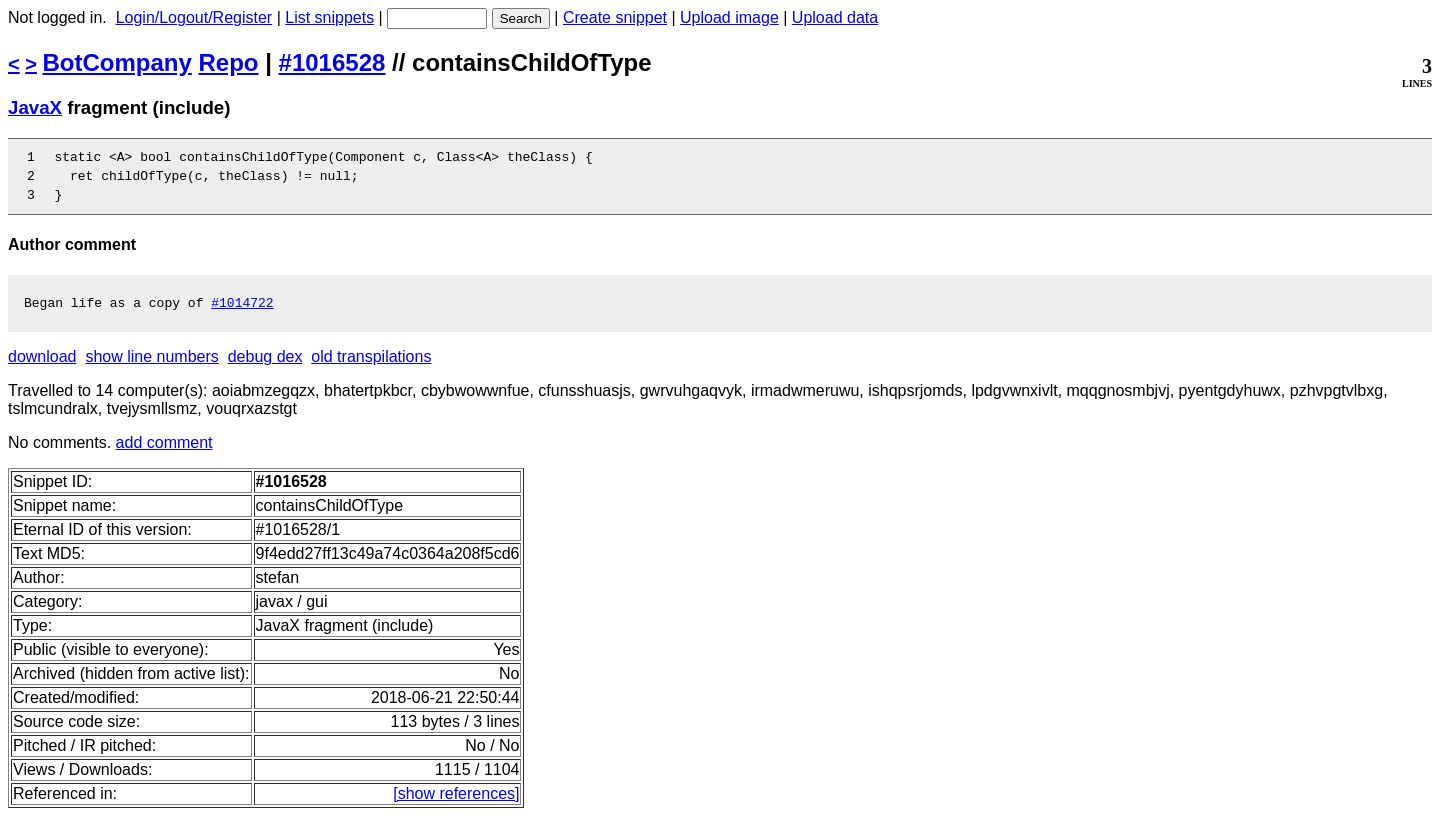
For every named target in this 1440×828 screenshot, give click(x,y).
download (42, 368)
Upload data (835, 17)
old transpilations (371, 368)
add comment (164, 454)
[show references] (456, 805)
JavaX (35, 107)
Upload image (729, 17)
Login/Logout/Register (194, 17)
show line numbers (151, 368)
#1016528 (332, 62)
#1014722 (242, 314)
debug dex (265, 368)
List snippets (329, 17)
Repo (229, 62)
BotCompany (117, 62)
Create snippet (615, 17)
